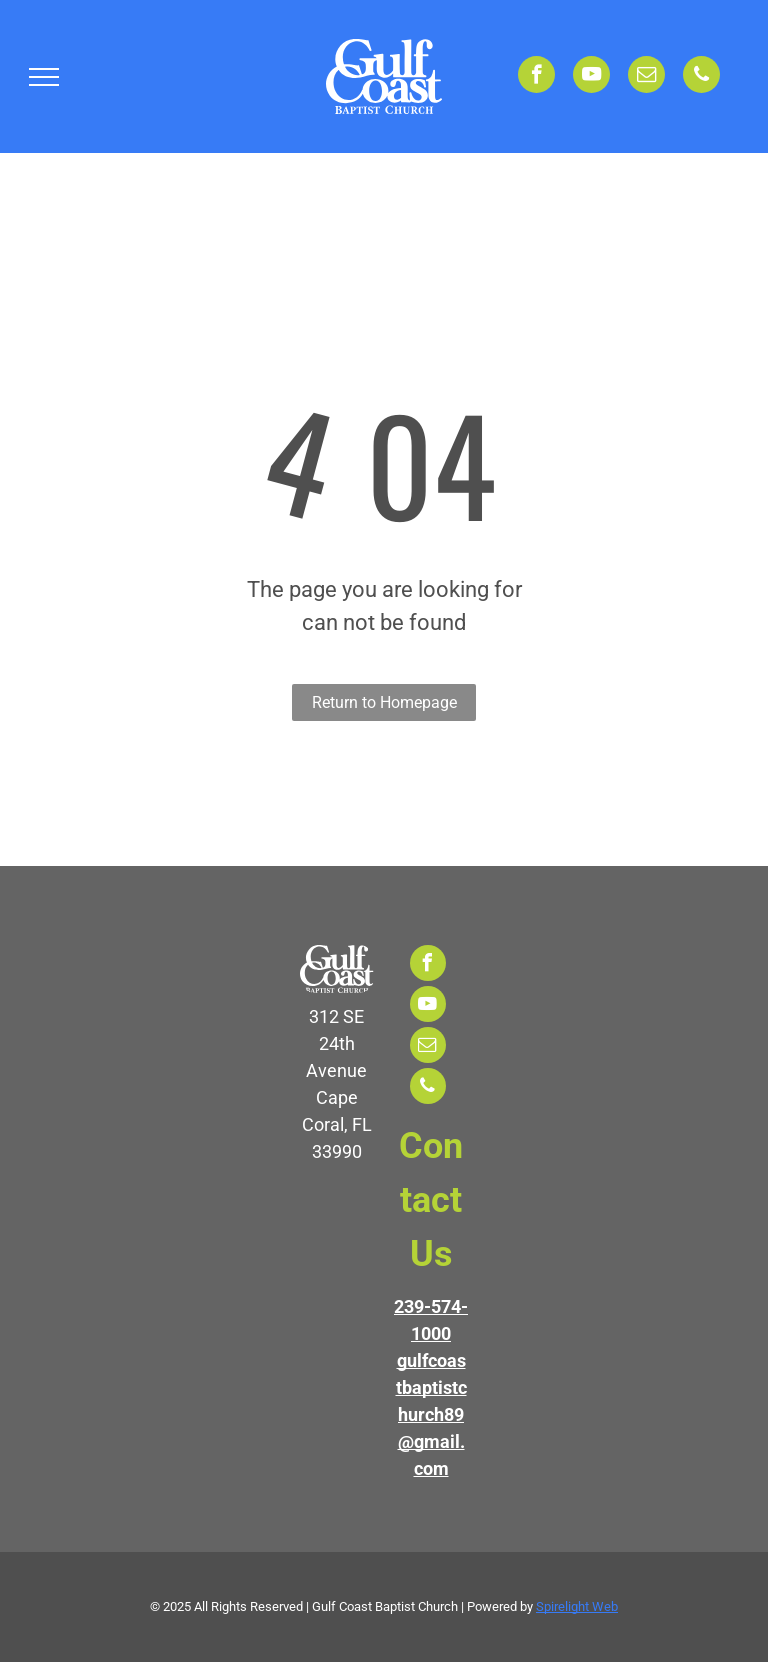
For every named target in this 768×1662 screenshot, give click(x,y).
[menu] (44, 77)
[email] (646, 77)
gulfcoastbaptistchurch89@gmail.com (431, 1414)
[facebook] (536, 77)
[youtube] (591, 77)
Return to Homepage (384, 702)
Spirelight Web (577, 1606)
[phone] (701, 77)
